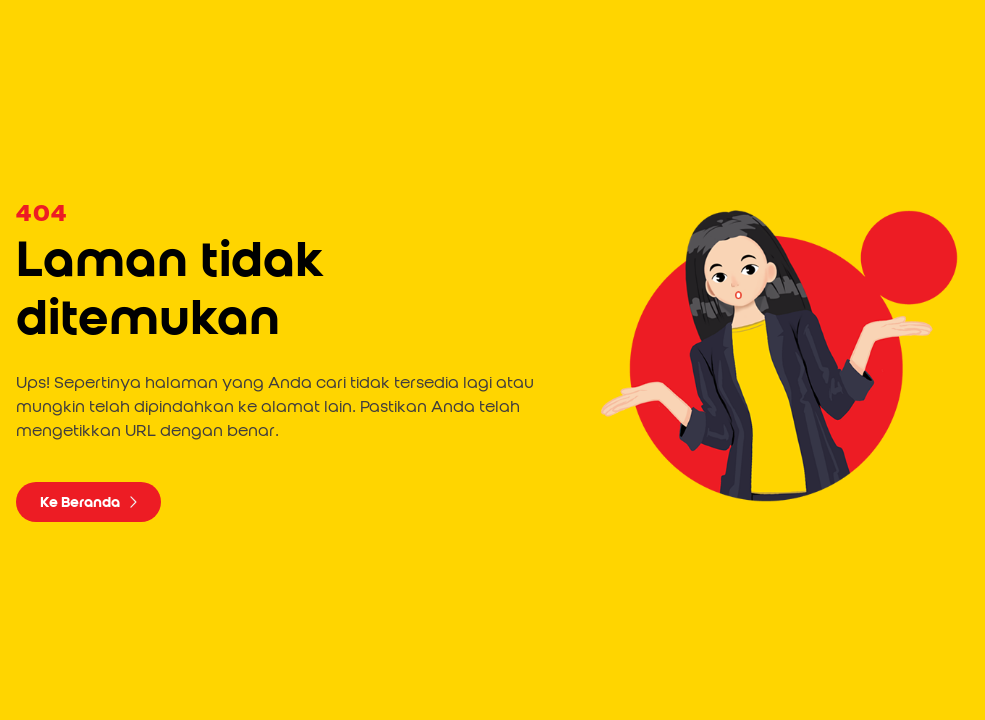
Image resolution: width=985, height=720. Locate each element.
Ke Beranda (88, 502)
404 (41, 214)
